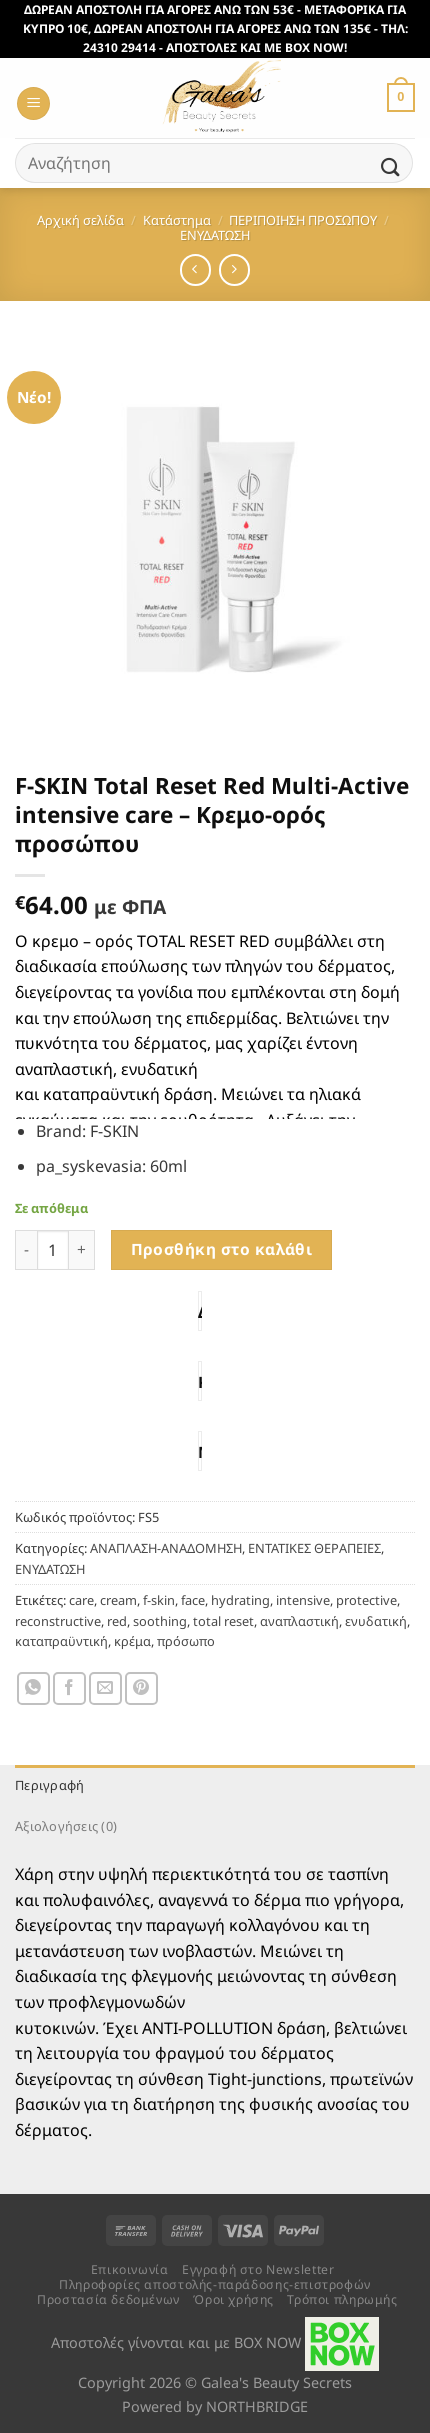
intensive (303, 1600)
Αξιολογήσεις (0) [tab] (66, 1826)
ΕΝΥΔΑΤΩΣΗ (215, 235)
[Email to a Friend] (105, 1688)
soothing (160, 1621)
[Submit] (391, 167)
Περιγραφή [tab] (49, 1785)
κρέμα (132, 1641)
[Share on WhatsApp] (33, 1688)
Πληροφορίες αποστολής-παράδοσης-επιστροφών (215, 2284)
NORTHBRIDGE (257, 2406)
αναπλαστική (299, 1621)
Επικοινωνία (130, 2269)
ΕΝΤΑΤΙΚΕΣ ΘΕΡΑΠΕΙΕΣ (314, 1548)
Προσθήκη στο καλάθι (222, 1249)
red (117, 1621)
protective (366, 1600)
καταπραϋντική (61, 1641)
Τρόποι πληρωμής (342, 2299)
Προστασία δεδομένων (108, 2299)
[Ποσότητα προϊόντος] (53, 1250)
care (81, 1600)
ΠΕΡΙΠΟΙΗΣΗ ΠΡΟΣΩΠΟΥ (303, 220)
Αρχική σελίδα (80, 220)
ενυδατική (376, 1621)
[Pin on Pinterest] (141, 1688)
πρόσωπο (186, 1641)
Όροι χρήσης (233, 2299)
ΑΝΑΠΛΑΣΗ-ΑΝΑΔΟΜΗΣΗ (166, 1548)
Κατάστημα (177, 220)
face (193, 1600)
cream (118, 1600)
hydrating (240, 1600)
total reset (223, 1621)
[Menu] (33, 103)
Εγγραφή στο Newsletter (258, 2269)
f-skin (159, 1600)
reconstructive (58, 1621)
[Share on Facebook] (69, 1688)
